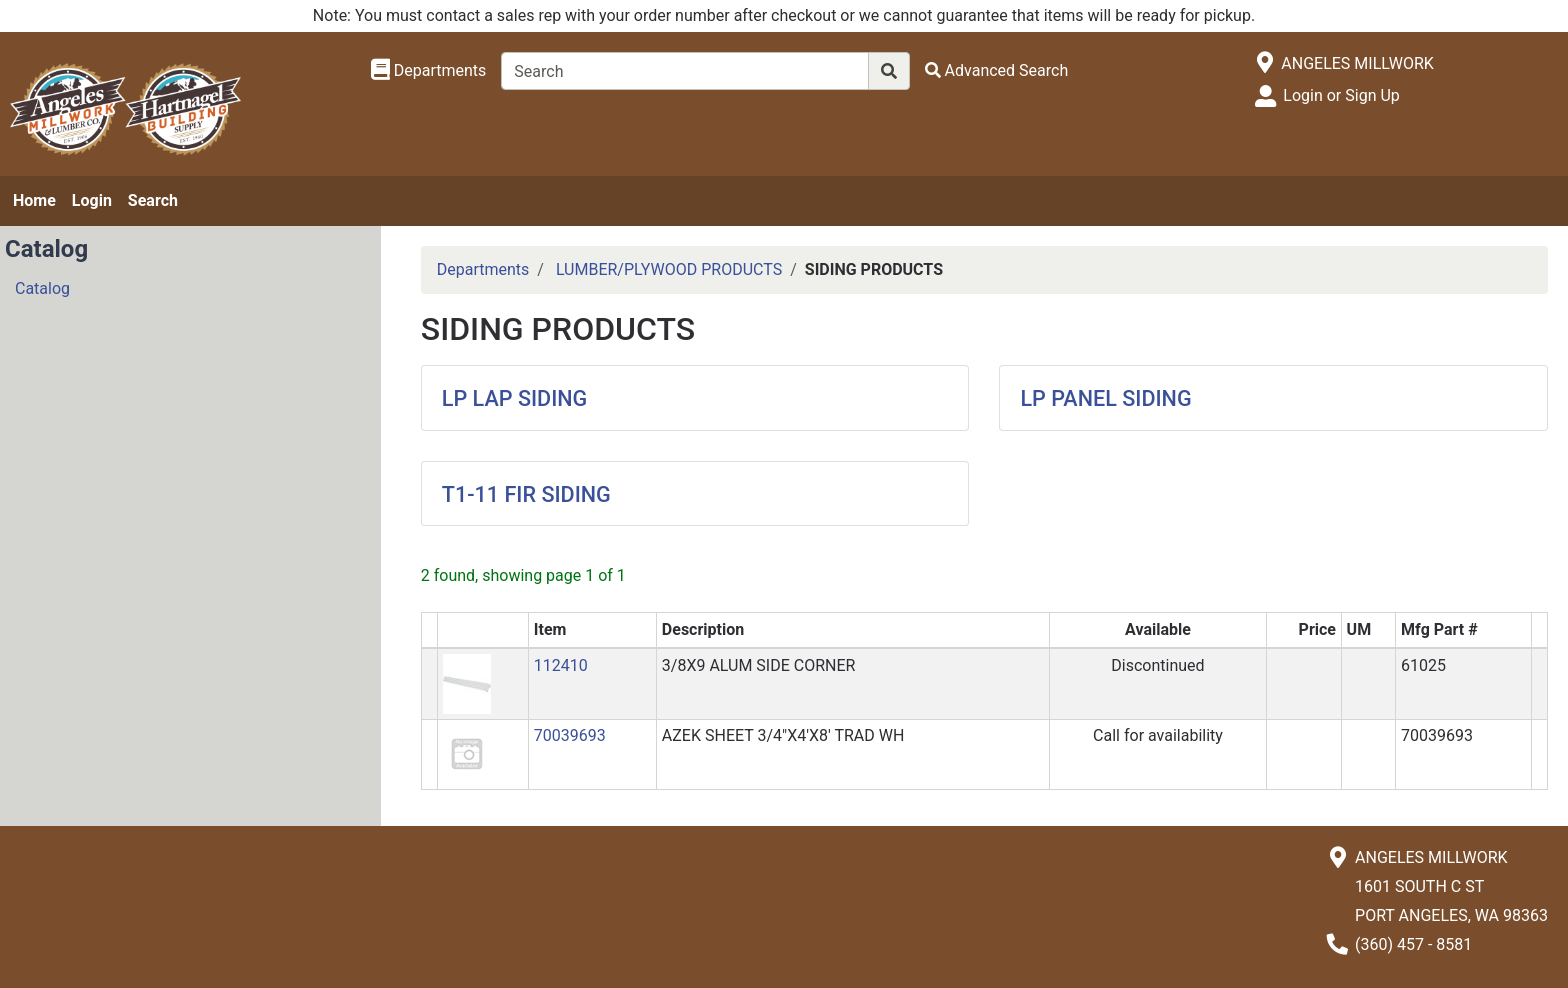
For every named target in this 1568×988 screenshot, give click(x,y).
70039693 (570, 735)
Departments (483, 269)
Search (153, 200)
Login (92, 200)
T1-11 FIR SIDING (526, 494)
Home (34, 200)
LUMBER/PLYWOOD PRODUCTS (669, 269)
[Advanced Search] (997, 70)
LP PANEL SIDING (1105, 398)
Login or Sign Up (1341, 95)
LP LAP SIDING (515, 398)
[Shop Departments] (429, 71)
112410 (561, 665)
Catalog (42, 288)
